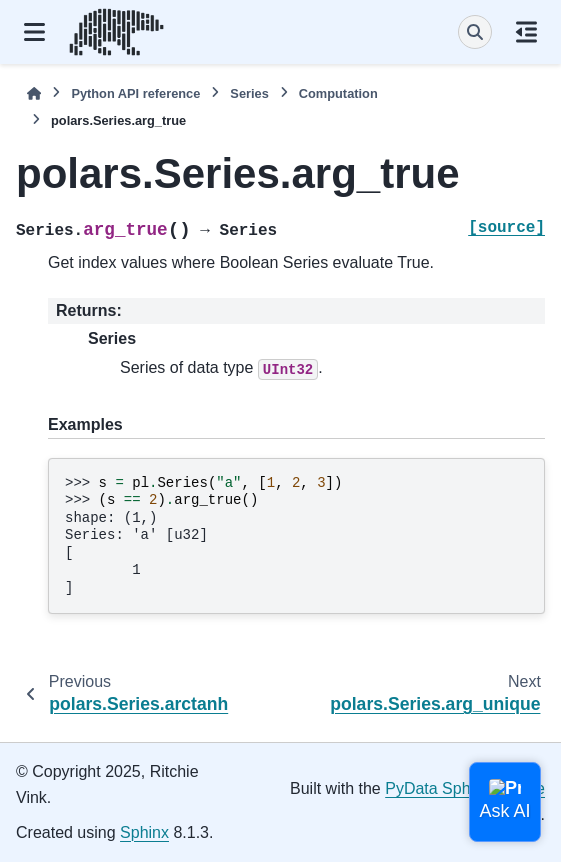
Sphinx (144, 832)
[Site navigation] (34, 32)
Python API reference (135, 93)
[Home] (34, 93)
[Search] (475, 32)
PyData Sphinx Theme (465, 788)
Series (249, 93)
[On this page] (526, 32)
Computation (338, 93)
